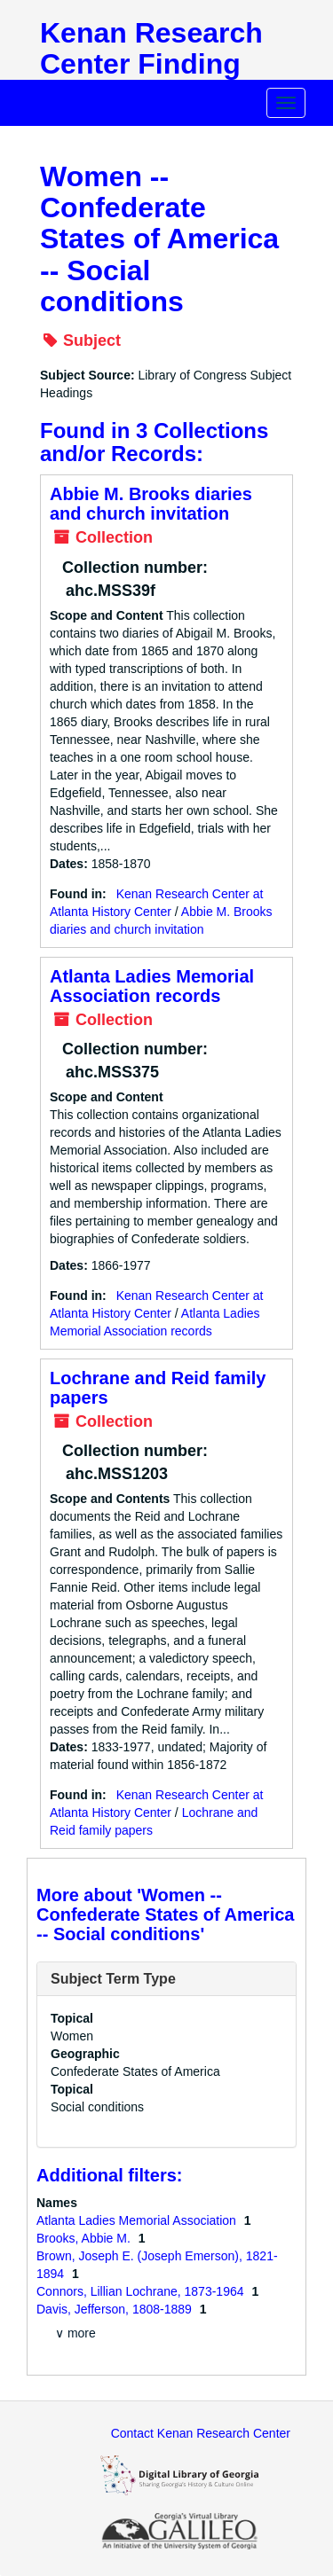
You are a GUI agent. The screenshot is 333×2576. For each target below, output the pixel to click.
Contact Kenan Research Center (200, 2433)
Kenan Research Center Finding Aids (151, 64)
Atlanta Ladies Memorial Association (138, 2220)
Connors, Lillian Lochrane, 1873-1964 (141, 2291)
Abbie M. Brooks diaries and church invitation (151, 503)
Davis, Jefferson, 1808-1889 (115, 2309)
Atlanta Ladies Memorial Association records (152, 986)
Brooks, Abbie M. (85, 2238)
